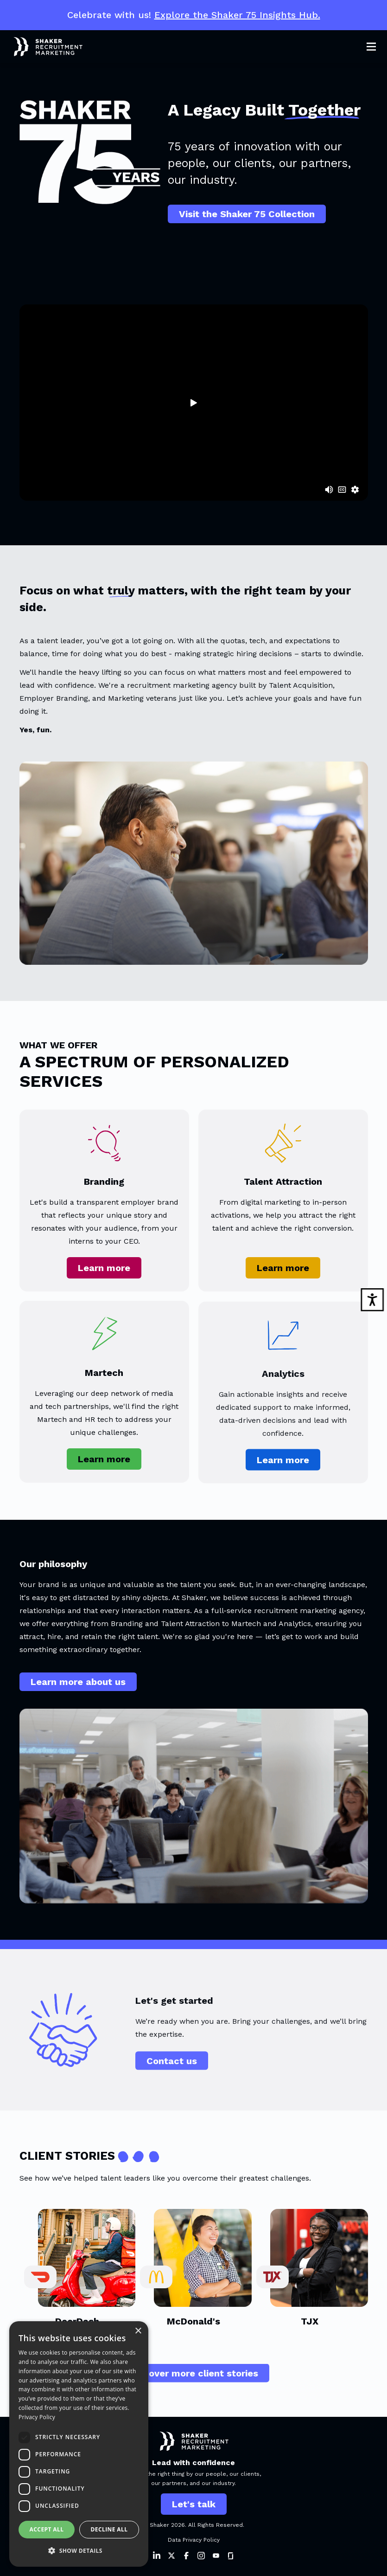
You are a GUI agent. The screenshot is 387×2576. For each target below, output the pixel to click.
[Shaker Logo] (41, 47)
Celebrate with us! (193, 14)
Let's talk (194, 2504)
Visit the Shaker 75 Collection (247, 214)
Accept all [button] (47, 2529)
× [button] (137, 2331)
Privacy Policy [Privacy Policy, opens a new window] (37, 2417)
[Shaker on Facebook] (186, 2555)
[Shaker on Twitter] (171, 2555)
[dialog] (78, 2444)
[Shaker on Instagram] (201, 2555)
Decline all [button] (109, 2529)
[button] (79, 2550)
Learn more (104, 1274)
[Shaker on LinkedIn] (156, 2555)
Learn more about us (78, 1685)
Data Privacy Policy (194, 2540)
